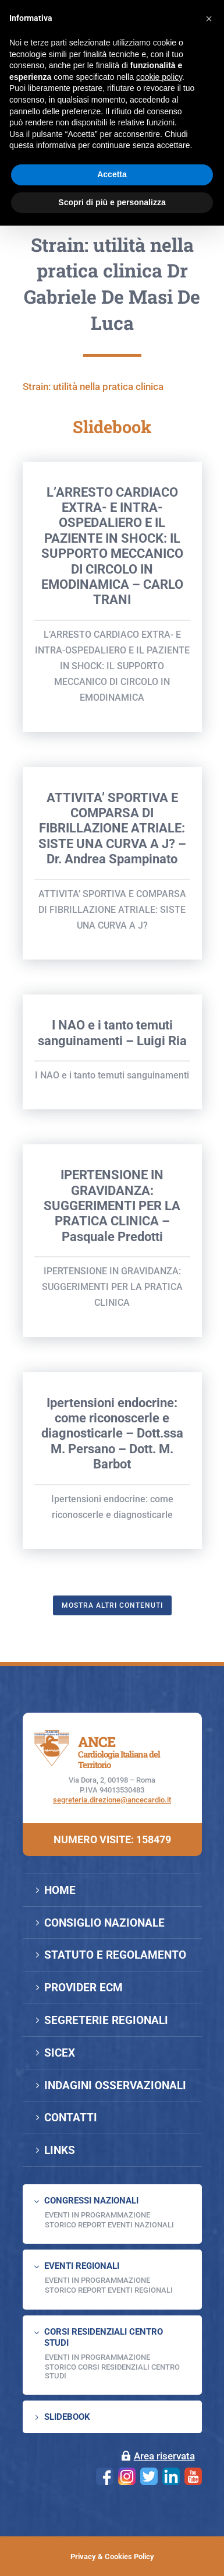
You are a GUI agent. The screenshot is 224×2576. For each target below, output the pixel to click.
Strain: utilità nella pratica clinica (93, 489)
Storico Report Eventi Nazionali (109, 2224)
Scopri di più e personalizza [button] (111, 202)
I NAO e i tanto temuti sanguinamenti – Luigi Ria (112, 1135)
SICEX (59, 2053)
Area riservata (164, 2456)
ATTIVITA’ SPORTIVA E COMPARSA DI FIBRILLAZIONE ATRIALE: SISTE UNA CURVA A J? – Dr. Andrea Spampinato (112, 931)
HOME (60, 1890)
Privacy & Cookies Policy (112, 2556)
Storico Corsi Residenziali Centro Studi (112, 2371)
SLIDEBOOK (67, 2417)
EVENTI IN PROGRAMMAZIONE (97, 2214)
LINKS (59, 2150)
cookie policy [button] (159, 77)
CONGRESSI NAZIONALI (91, 2200)
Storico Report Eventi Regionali (109, 2290)
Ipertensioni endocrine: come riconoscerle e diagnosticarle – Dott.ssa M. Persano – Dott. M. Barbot (112, 1536)
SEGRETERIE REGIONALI (106, 2020)
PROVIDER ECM (83, 1987)
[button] (209, 18)
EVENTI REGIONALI (81, 2266)
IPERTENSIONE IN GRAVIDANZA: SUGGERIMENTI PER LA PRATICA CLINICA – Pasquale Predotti (112, 1308)
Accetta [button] (112, 174)
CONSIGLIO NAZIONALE (104, 1923)
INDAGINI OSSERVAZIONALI (115, 2085)
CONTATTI (70, 2117)
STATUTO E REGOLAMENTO (115, 1955)
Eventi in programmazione (97, 2357)
